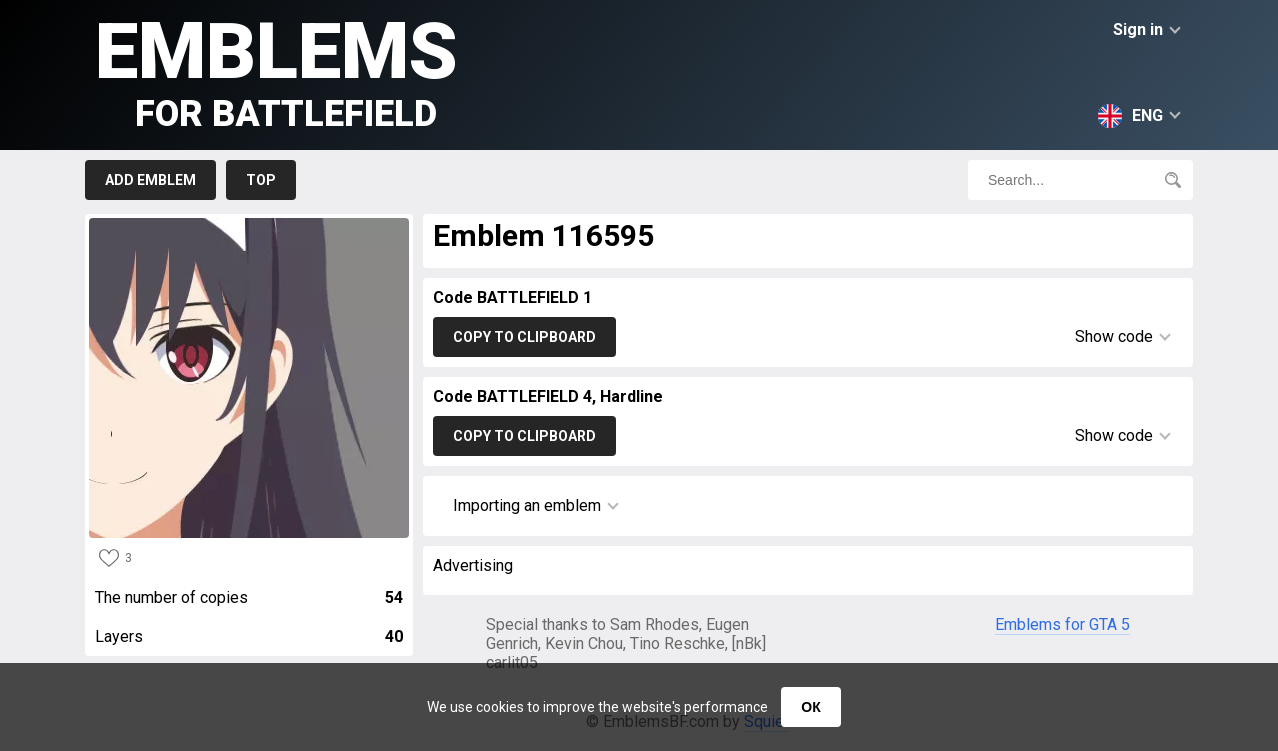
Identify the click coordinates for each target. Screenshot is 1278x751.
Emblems (276, 70)
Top (261, 180)
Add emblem (150, 180)
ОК (810, 707)
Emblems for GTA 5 (1062, 624)
